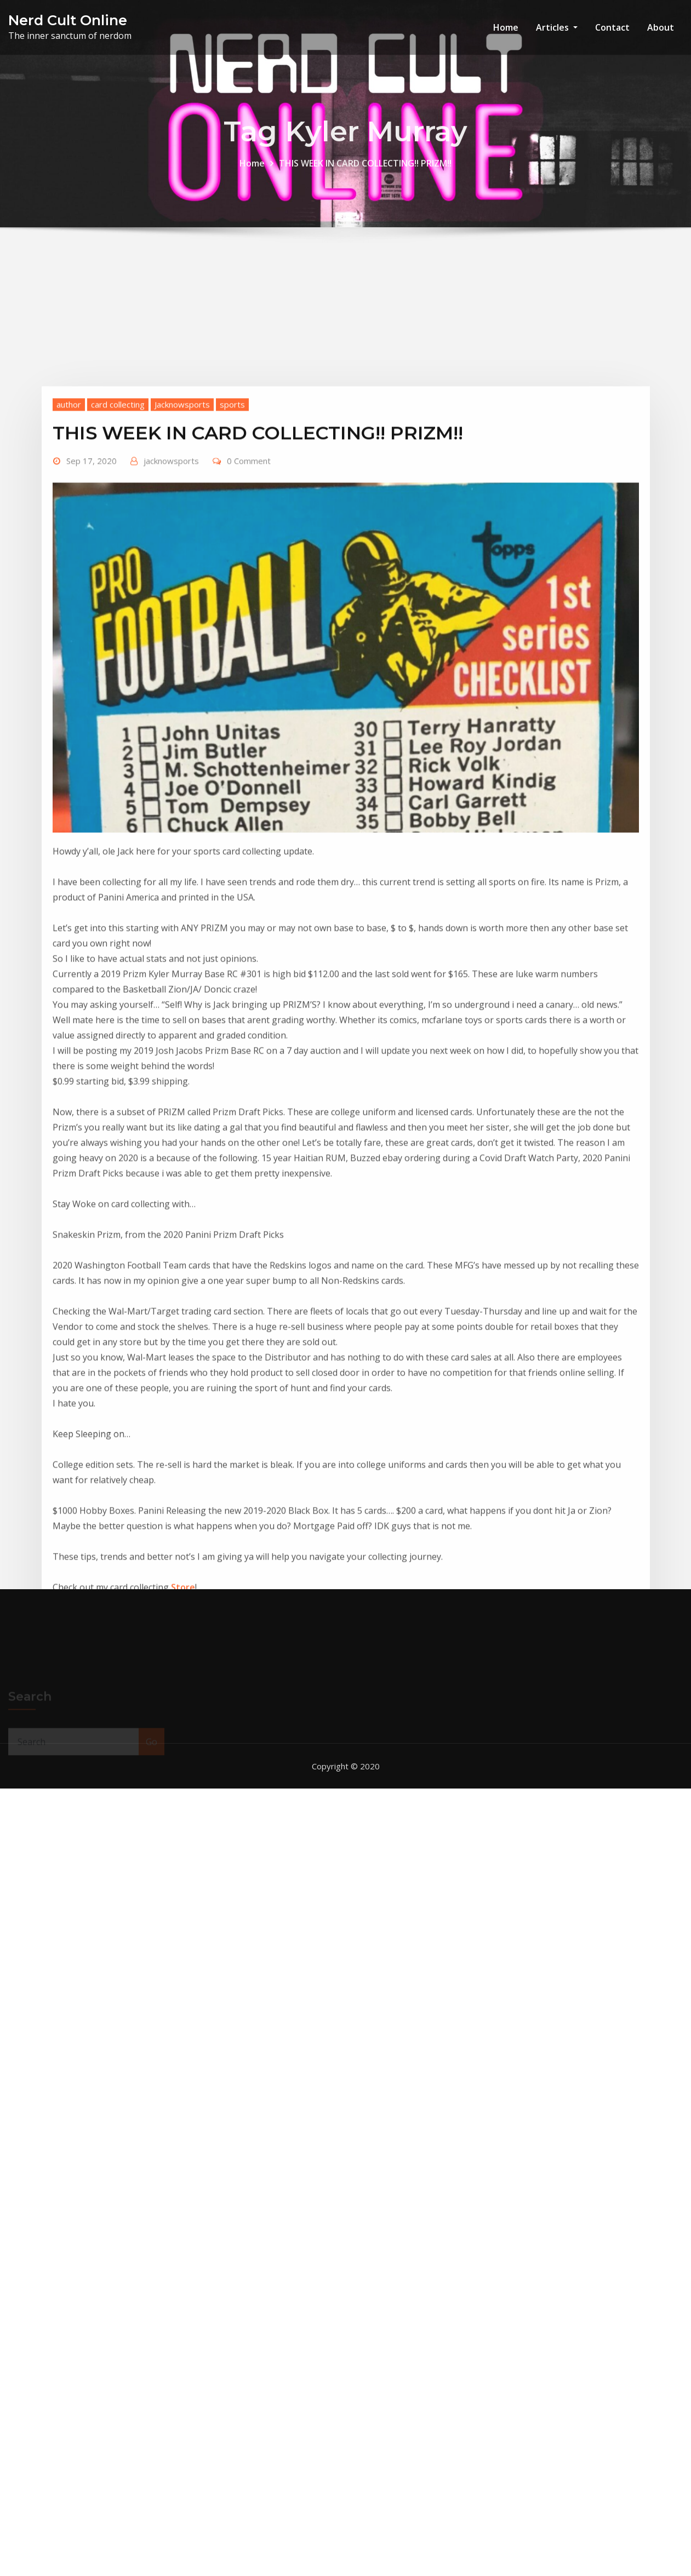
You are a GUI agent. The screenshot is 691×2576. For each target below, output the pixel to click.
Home (505, 27)
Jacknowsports (182, 569)
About (660, 27)
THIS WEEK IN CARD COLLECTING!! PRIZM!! (365, 170)
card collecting (118, 569)
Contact (612, 27)
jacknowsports (171, 625)
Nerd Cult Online (67, 20)
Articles (557, 27)
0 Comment (249, 625)
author (68, 569)
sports (232, 569)
